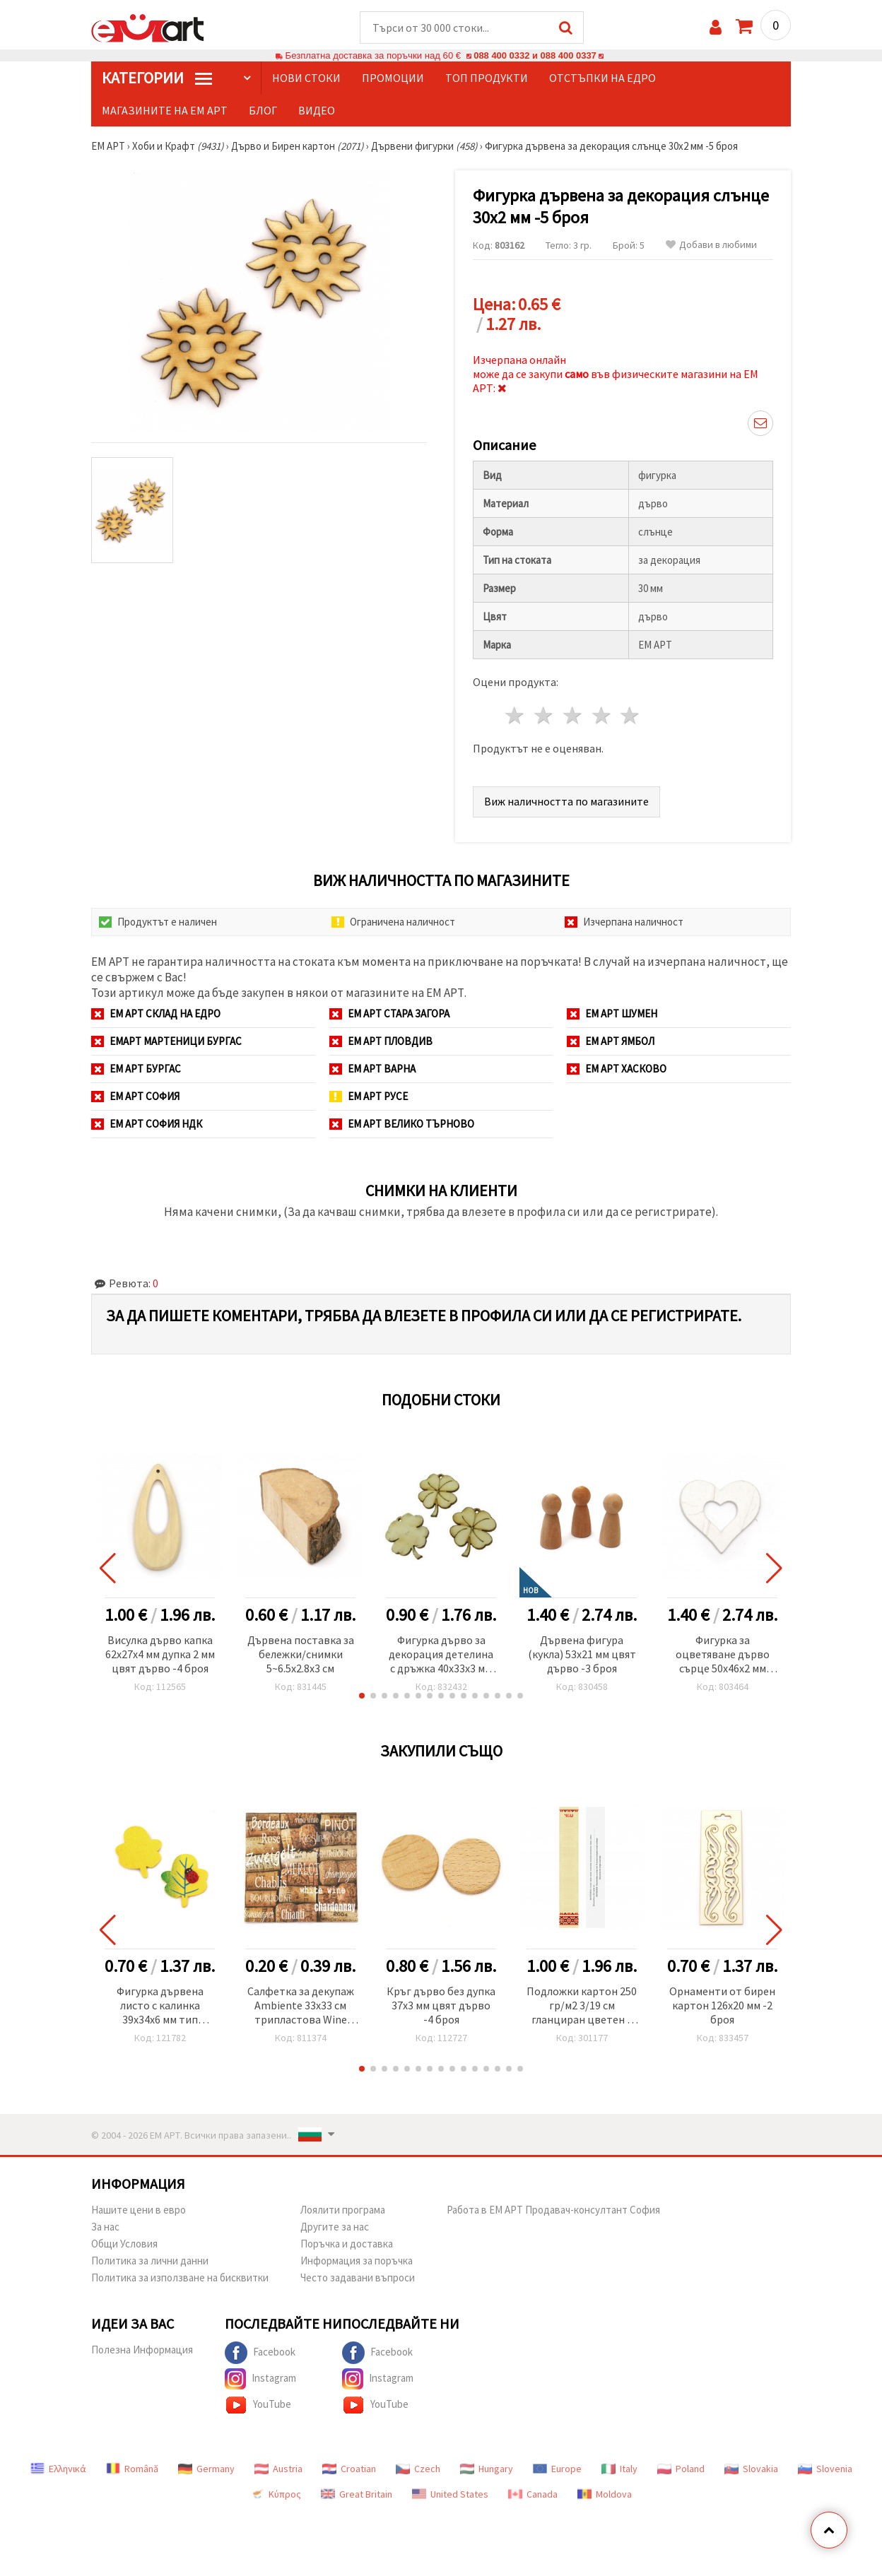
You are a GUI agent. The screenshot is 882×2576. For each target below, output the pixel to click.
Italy (619, 2469)
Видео (316, 111)
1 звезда (515, 716)
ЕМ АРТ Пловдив (381, 1041)
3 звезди (572, 716)
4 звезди (601, 716)
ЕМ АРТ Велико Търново (401, 1124)
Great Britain (356, 2495)
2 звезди (544, 716)
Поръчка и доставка (346, 2244)
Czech (418, 2469)
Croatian (349, 2469)
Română (132, 2469)
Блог (263, 111)
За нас (105, 2227)
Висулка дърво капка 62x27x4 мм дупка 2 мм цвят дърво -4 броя (160, 1654)
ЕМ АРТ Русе (368, 1097)
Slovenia (825, 2469)
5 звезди (630, 716)
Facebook (260, 2353)
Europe (557, 2469)
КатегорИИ (157, 78)
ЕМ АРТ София (135, 1097)
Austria (278, 2469)
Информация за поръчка (356, 2261)
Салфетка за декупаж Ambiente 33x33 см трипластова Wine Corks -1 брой (300, 2007)
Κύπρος (275, 2495)
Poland (681, 2469)
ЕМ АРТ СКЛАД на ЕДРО (155, 1014)
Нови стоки (306, 78)
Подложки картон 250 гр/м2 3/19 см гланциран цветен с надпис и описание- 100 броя (582, 2007)
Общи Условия (124, 2244)
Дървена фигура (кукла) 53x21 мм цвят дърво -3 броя (582, 1654)
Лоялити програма (342, 2210)
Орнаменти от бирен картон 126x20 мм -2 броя (722, 2006)
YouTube (258, 2405)
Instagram (260, 2379)
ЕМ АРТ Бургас (136, 1069)
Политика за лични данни (149, 2261)
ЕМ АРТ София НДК (146, 1124)
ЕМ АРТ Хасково (616, 1069)
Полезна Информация (142, 2350)
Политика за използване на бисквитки (180, 2278)
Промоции (393, 78)
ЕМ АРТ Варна (372, 1069)
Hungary (486, 2469)
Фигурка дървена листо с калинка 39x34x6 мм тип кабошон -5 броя (160, 2007)
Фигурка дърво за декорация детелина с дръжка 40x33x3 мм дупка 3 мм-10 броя (441, 1655)
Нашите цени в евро (138, 2210)
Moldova (604, 2495)
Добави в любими (711, 245)
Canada (533, 2495)
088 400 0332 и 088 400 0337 (535, 56)
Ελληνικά (58, 2469)
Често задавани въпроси (357, 2278)
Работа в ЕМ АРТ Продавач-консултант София (553, 2210)
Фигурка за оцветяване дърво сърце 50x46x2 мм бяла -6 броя (723, 1655)
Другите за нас (334, 2227)
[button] (362, 1696)
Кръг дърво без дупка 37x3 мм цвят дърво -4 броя (441, 2006)
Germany (206, 2469)
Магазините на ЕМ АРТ (165, 111)
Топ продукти (486, 78)
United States (450, 2495)
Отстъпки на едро (602, 78)
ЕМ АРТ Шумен (612, 1014)
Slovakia (751, 2469)
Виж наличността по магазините (566, 802)
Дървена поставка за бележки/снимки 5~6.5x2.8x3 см (300, 1654)
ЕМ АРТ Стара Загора (389, 1014)
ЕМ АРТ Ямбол (610, 1041)
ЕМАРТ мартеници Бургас (166, 1041)
